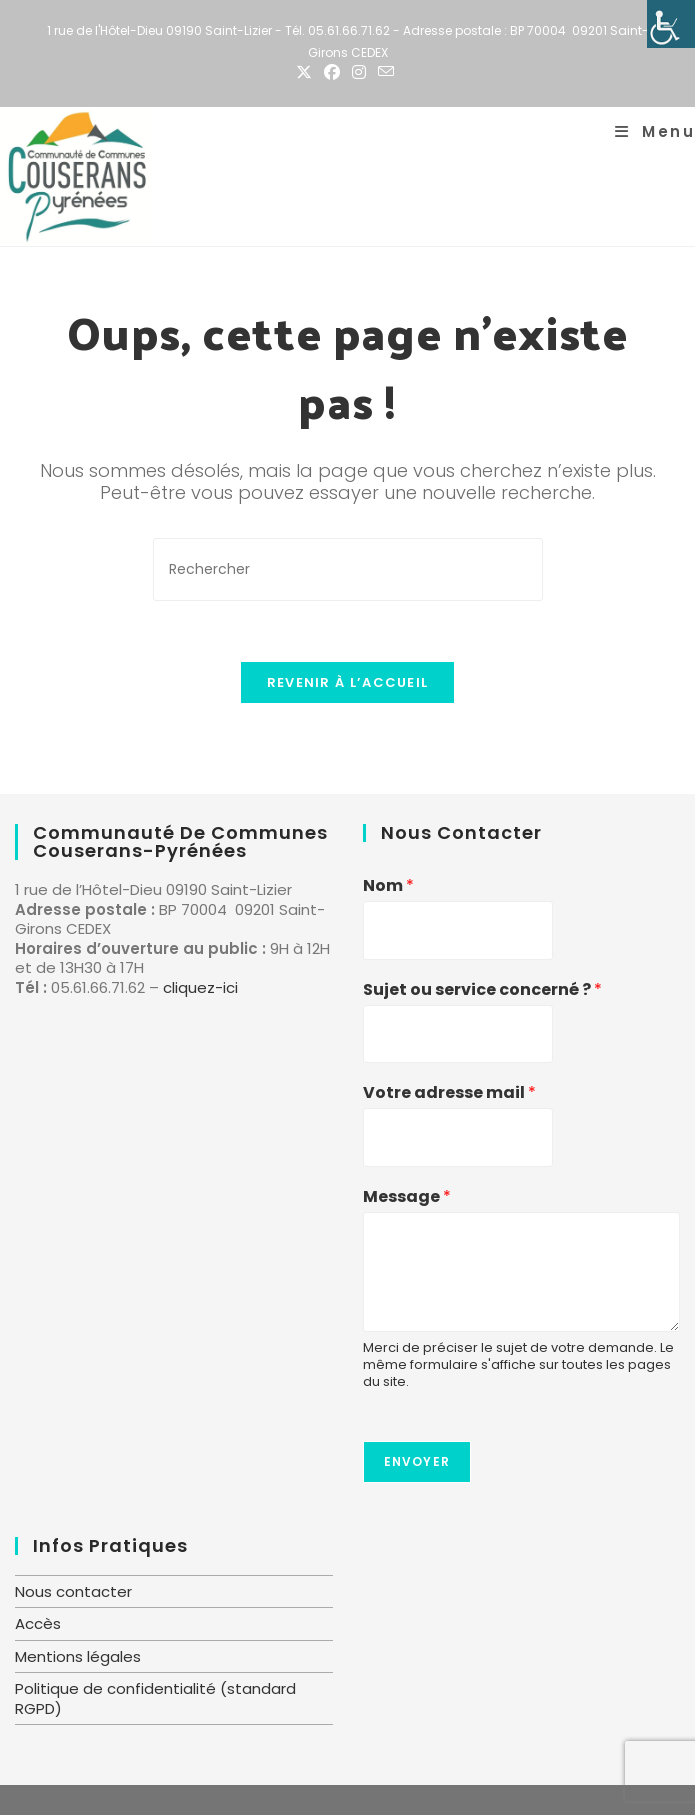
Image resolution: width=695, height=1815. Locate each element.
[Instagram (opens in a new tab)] (359, 73)
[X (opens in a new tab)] (307, 73)
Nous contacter (73, 1591)
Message (407, 1197)
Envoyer (417, 1461)
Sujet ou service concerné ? (482, 990)
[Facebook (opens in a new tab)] (332, 73)
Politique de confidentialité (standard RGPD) (155, 1698)
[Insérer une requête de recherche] (348, 569)
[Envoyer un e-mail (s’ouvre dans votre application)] (386, 72)
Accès (38, 1623)
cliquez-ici (200, 987)
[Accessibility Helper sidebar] (671, 24)
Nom (388, 886)
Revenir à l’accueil (348, 682)
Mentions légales (78, 1656)
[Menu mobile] (655, 131)
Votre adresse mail (449, 1093)
